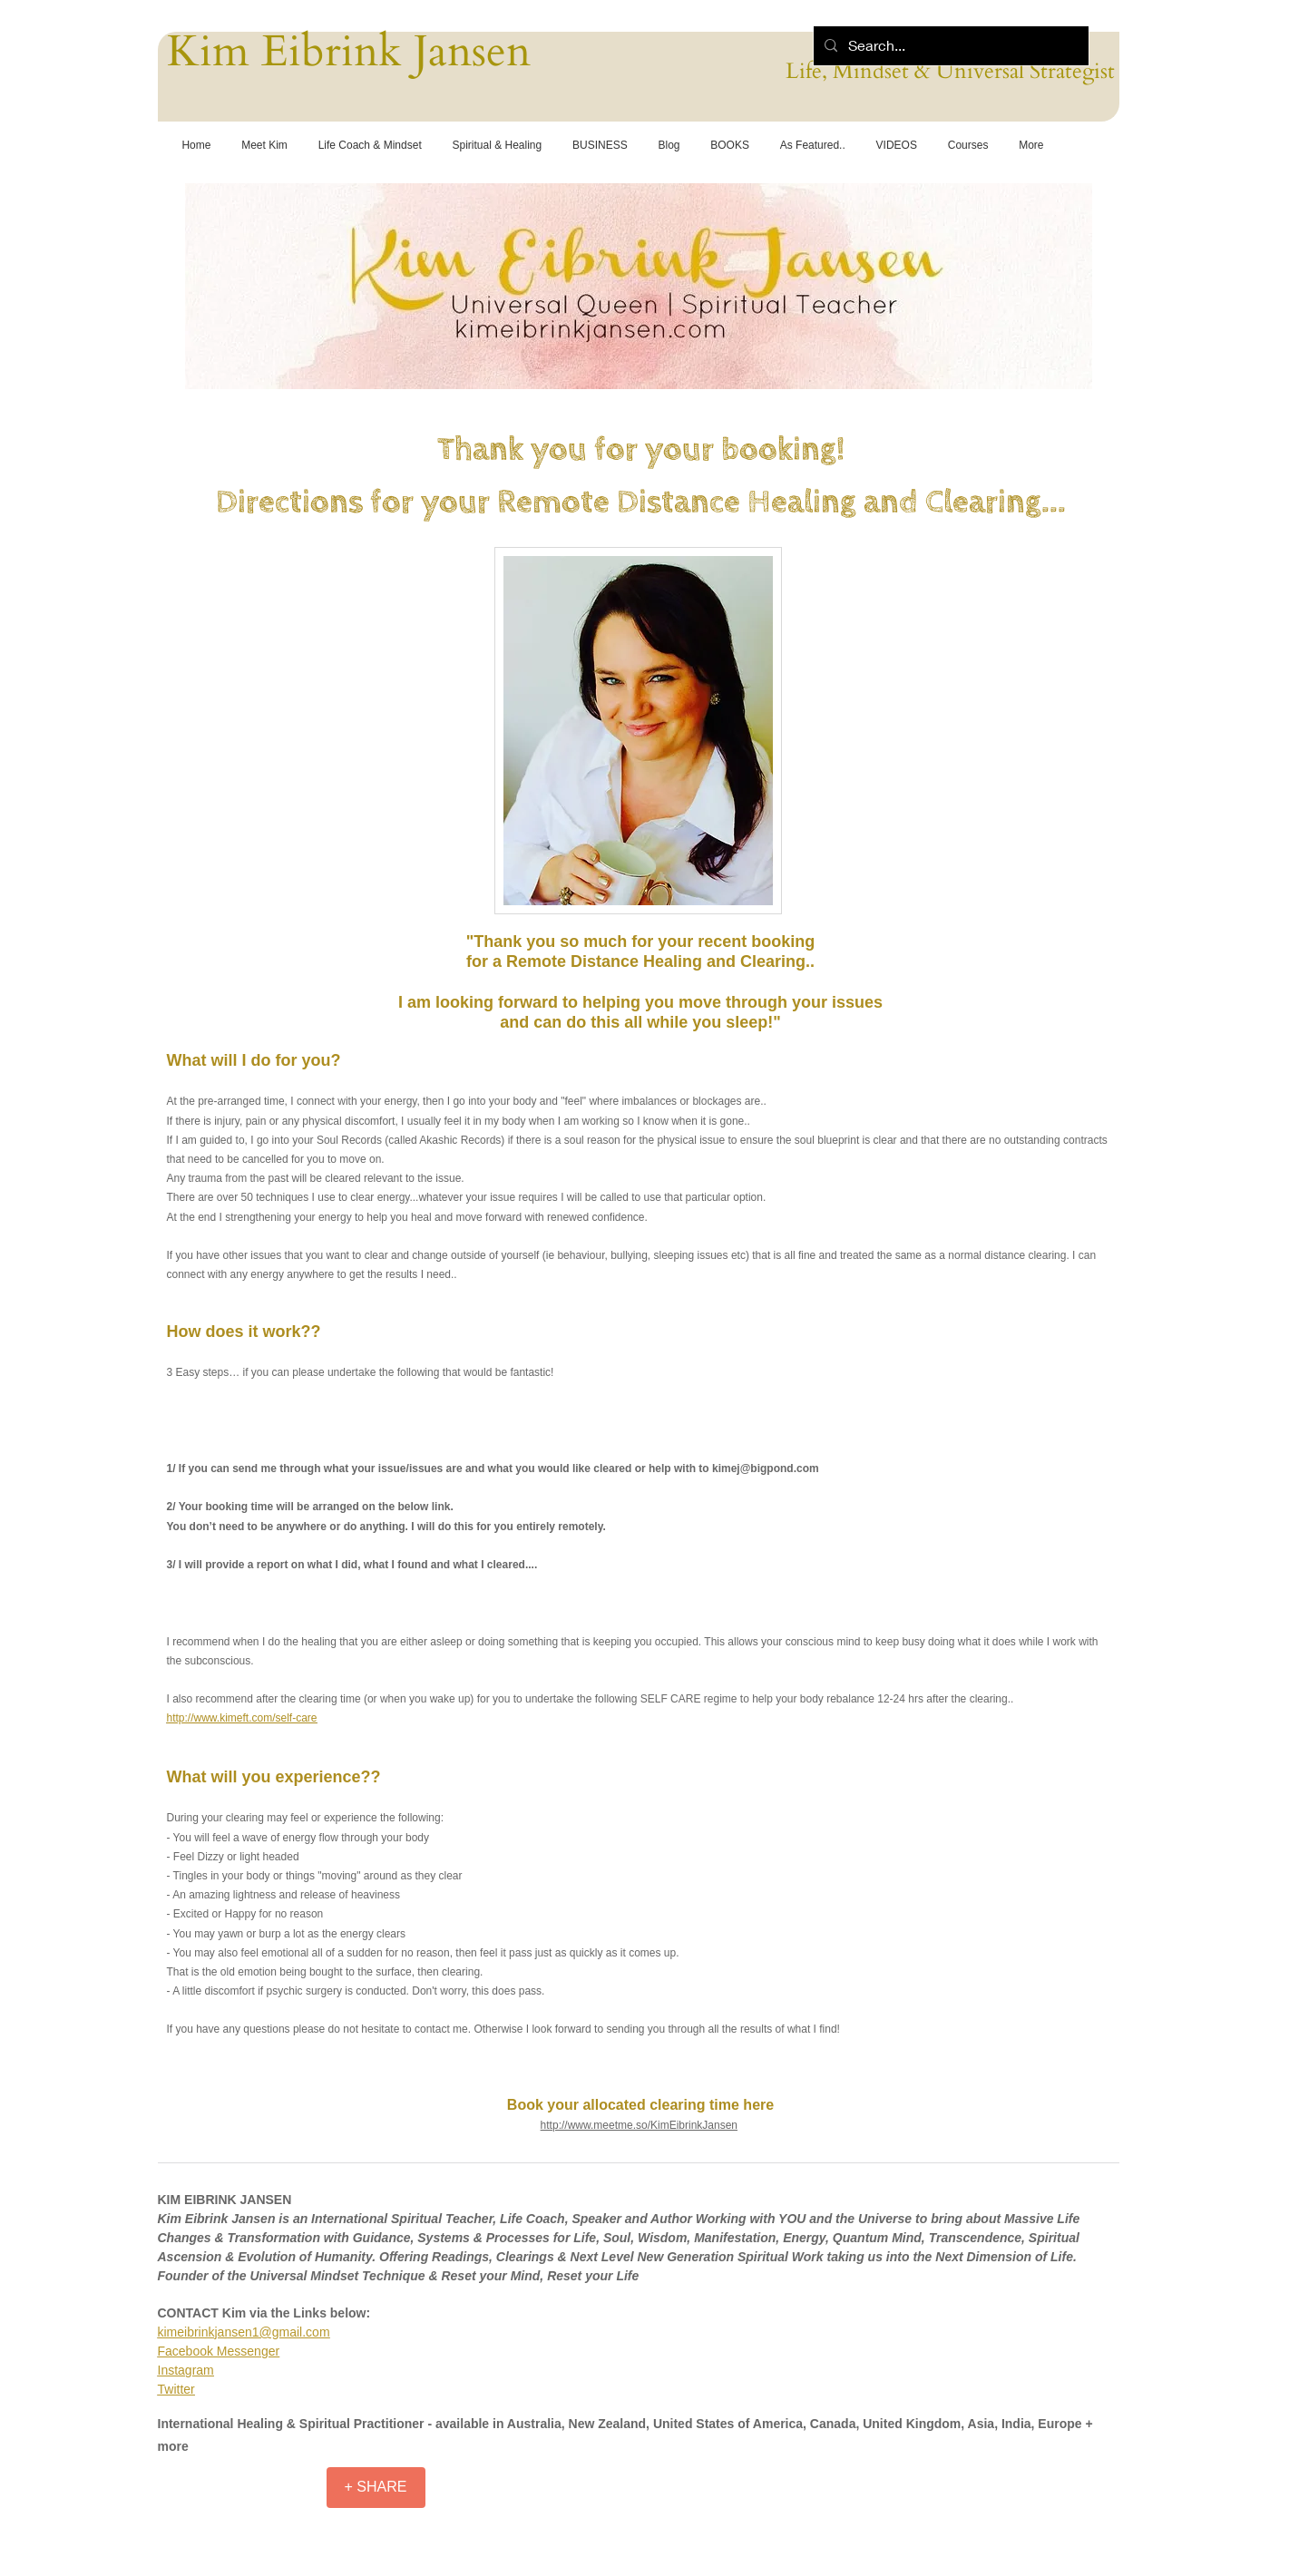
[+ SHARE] (376, 2487)
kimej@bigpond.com (765, 1468)
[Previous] (210, 282)
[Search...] (949, 45)
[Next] (1067, 282)
